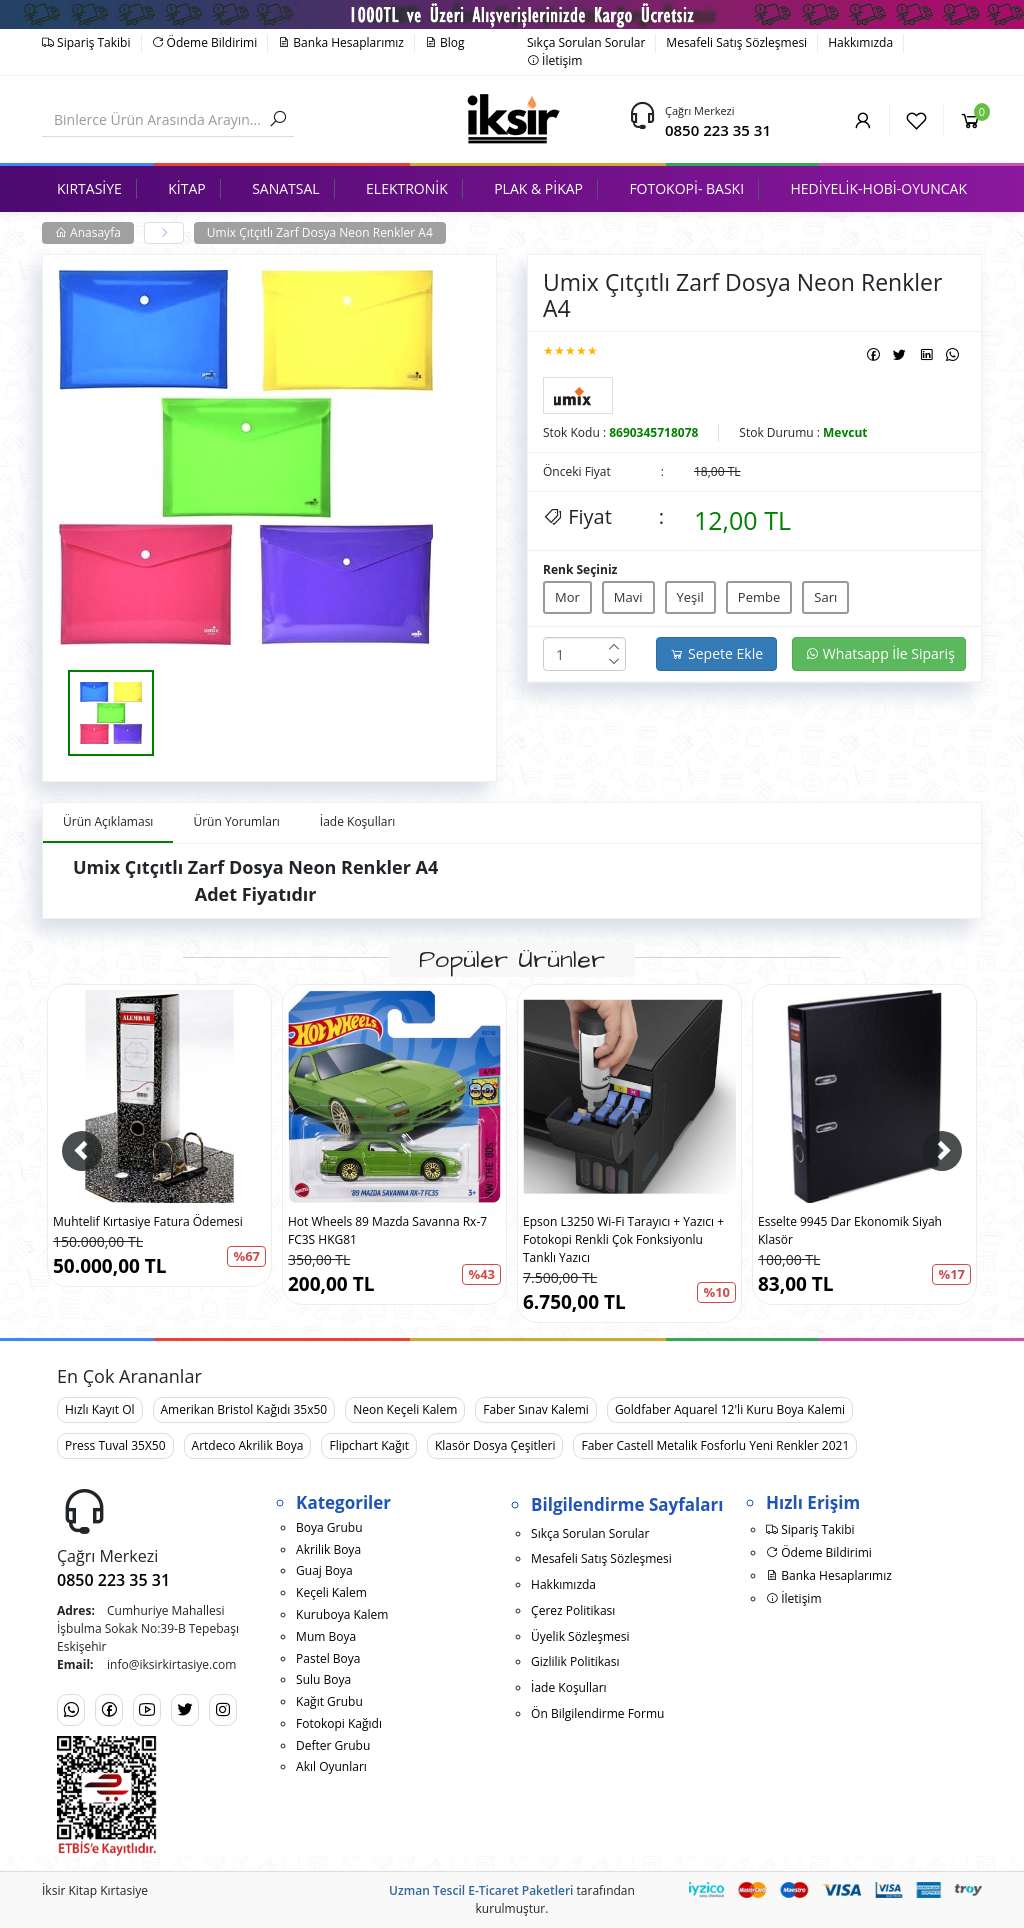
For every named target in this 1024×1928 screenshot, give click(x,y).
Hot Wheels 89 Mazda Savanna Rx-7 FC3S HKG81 (387, 1230)
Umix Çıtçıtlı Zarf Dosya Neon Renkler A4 (320, 232)
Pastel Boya (328, 1658)
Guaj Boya (324, 1570)
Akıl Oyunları (331, 1766)
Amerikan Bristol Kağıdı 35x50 (244, 1409)
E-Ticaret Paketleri (520, 1890)
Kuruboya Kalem (342, 1614)
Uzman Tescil (427, 1890)
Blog (445, 42)
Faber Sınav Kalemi (536, 1409)
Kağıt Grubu (329, 1701)
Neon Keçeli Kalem (405, 1409)
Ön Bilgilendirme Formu (597, 1713)
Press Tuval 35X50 (115, 1445)
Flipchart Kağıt (369, 1445)
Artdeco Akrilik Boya (248, 1445)
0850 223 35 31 (718, 130)
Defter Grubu (333, 1745)
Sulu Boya (323, 1679)
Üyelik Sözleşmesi (580, 1636)
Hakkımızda (860, 42)
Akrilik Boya (328, 1549)
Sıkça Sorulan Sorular (586, 42)
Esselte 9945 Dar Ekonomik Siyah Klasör (850, 1230)
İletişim (554, 60)
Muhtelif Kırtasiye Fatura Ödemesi (148, 1221)
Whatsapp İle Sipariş (880, 653)
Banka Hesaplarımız (341, 42)
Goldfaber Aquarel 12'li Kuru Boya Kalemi (730, 1409)
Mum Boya (326, 1636)
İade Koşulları (569, 1687)
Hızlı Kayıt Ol (100, 1409)
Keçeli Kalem (331, 1592)
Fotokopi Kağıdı (339, 1723)
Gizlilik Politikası (575, 1661)
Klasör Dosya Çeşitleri (495, 1445)
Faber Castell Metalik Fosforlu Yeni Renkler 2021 (715, 1445)
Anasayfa (88, 232)
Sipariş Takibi (86, 42)
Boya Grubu (329, 1527)
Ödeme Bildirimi (205, 42)
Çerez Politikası (573, 1610)
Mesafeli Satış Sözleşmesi (736, 42)
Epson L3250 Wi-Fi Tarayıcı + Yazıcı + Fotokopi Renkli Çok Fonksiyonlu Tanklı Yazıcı (623, 1239)
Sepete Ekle (716, 653)
